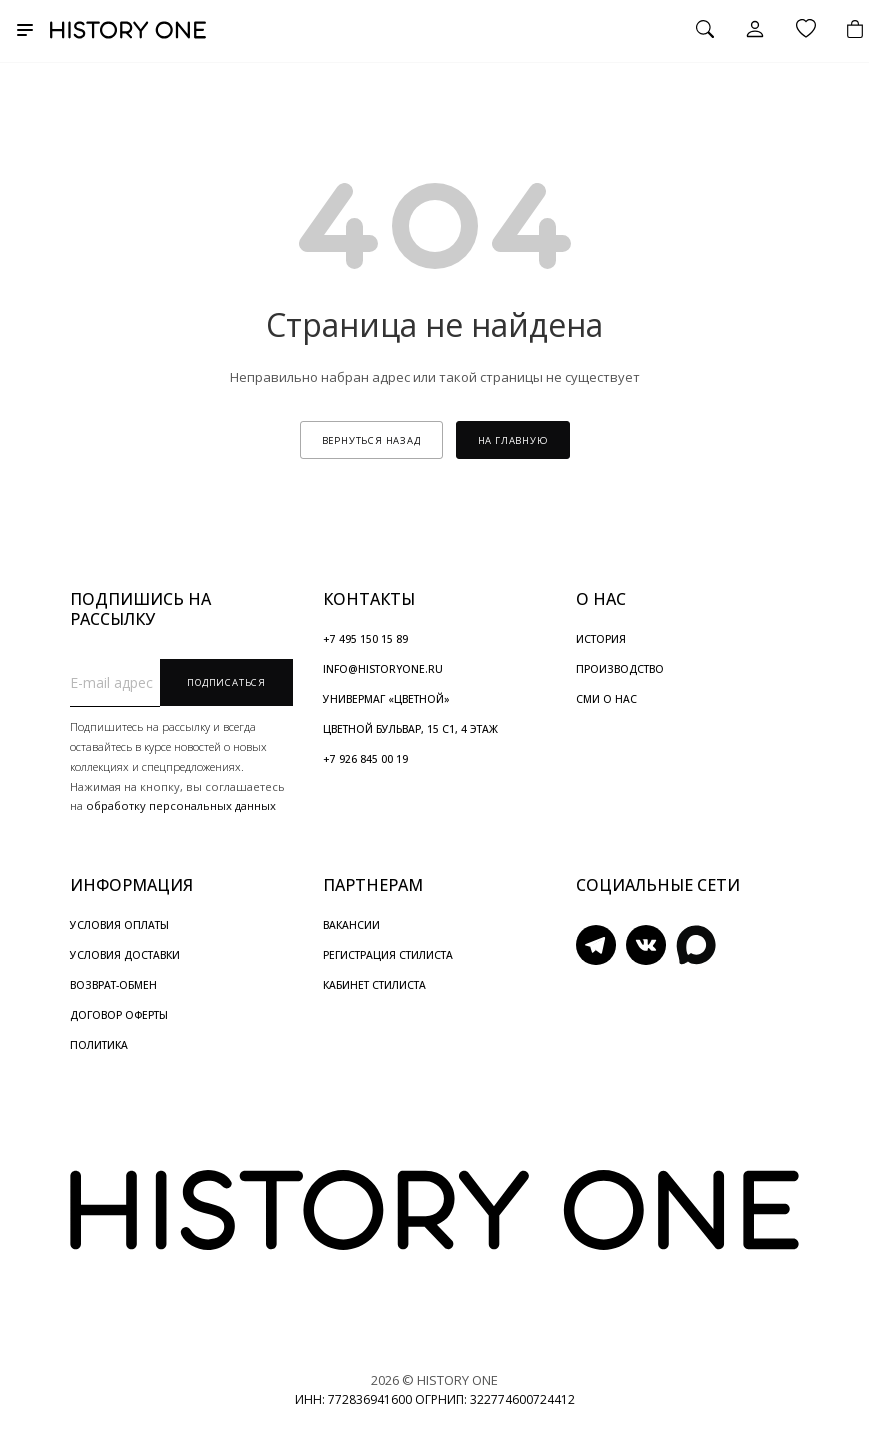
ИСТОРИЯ (601, 639)
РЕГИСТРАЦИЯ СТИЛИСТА (388, 955)
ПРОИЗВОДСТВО (620, 669)
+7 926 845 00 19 (365, 759)
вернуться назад (371, 440)
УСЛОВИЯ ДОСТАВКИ (125, 955)
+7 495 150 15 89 (365, 639)
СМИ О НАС (606, 699)
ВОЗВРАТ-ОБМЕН (113, 985)
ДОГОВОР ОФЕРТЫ (119, 1015)
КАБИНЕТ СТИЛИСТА (374, 985)
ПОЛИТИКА (99, 1045)
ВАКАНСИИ (351, 925)
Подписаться (226, 682)
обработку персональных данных (181, 805)
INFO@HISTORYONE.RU (383, 669)
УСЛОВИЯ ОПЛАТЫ (119, 925)
